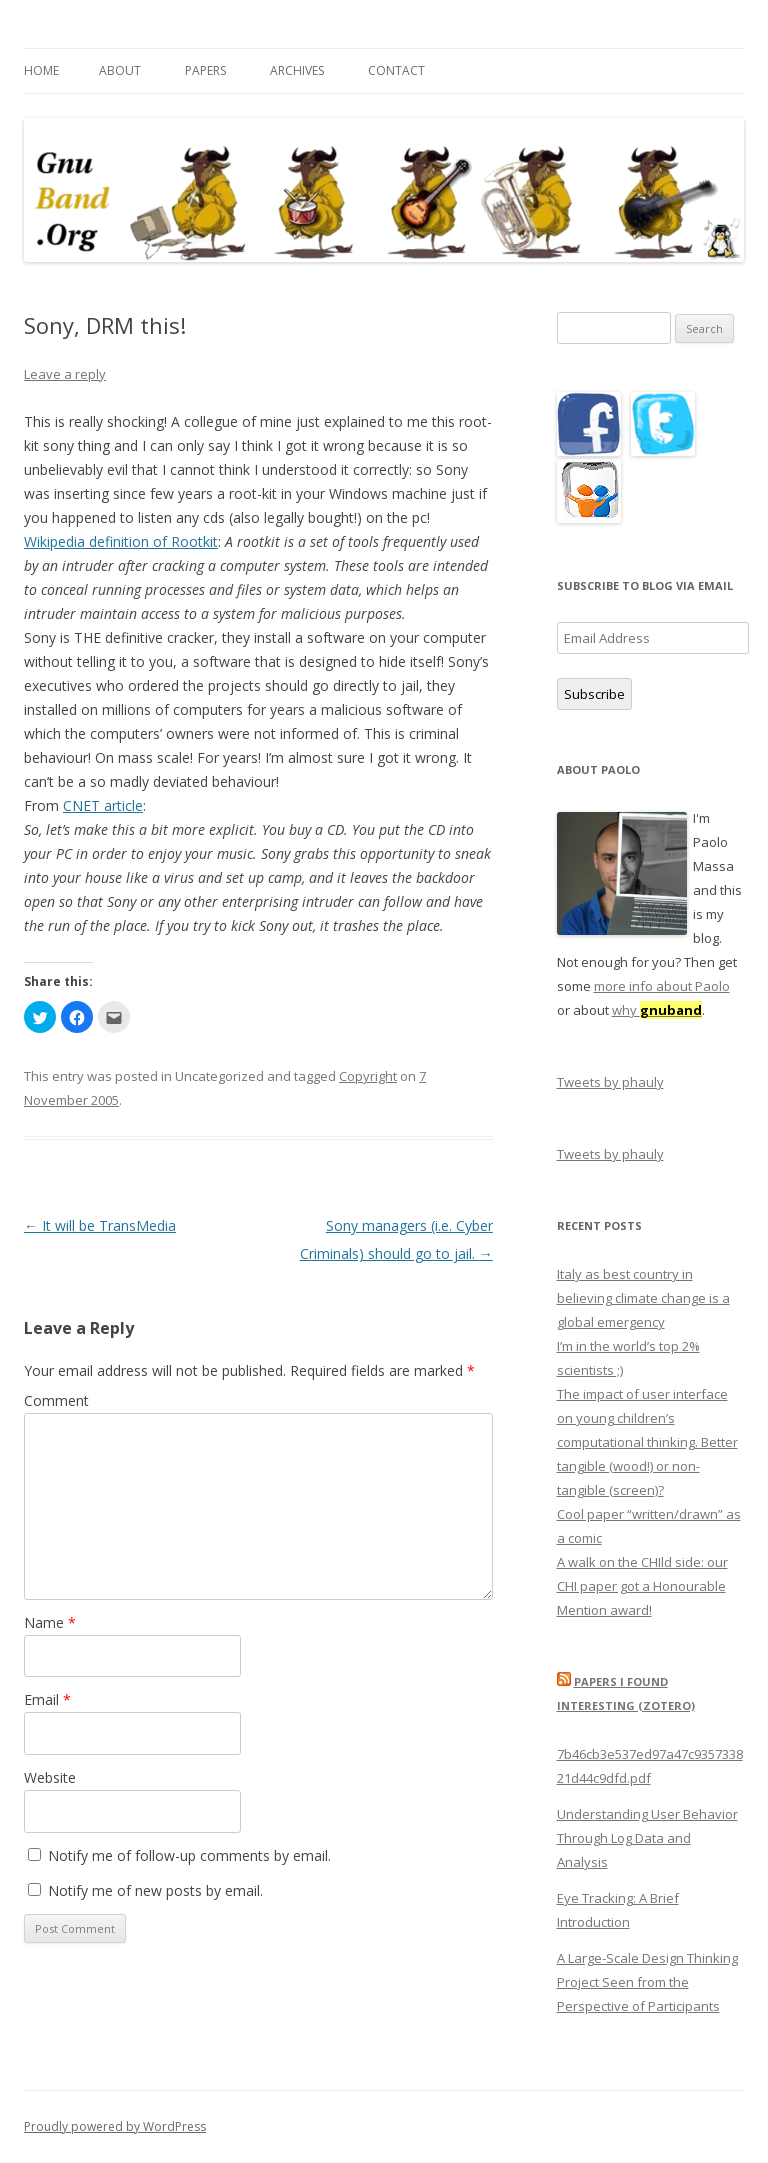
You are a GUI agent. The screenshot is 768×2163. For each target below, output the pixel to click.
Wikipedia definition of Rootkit (121, 541)
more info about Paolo (662, 986)
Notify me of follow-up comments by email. (189, 1855)
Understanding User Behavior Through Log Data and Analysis (647, 1838)
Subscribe (594, 694)
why (657, 1010)
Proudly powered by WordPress (115, 2126)
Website (50, 1777)
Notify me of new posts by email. (155, 1890)
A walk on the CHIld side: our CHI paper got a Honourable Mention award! (642, 1586)
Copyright (368, 1076)
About (120, 70)
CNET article (103, 805)
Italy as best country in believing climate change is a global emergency (643, 1298)
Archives (297, 70)
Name (50, 1622)
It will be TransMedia (100, 1225)
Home (41, 70)
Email (47, 1699)
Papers (205, 70)
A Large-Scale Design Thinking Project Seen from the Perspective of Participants (647, 1982)
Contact (396, 70)
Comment (56, 1400)
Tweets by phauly (610, 1082)
